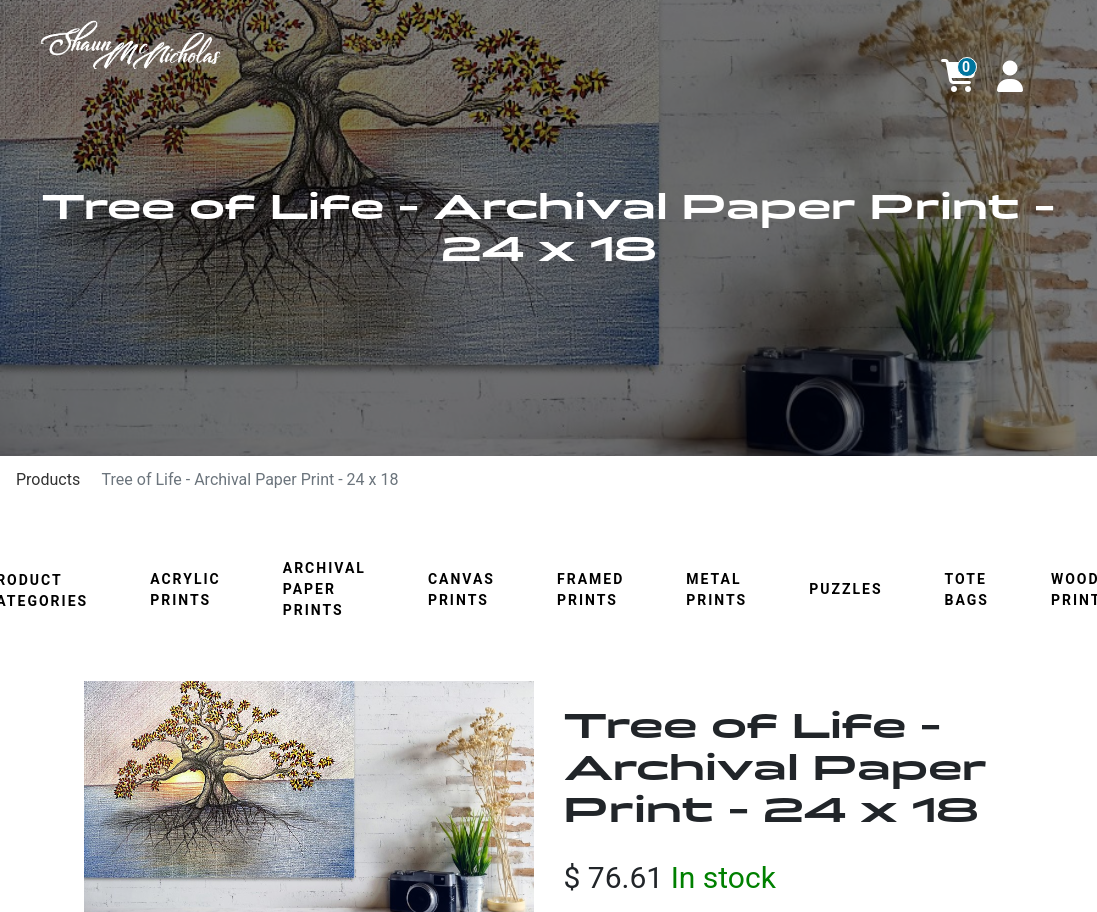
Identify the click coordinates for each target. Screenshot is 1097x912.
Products (48, 479)
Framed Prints (590, 589)
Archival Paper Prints (324, 589)
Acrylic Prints (185, 589)
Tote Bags (967, 589)
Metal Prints (716, 589)
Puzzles (845, 589)
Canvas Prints (461, 589)
